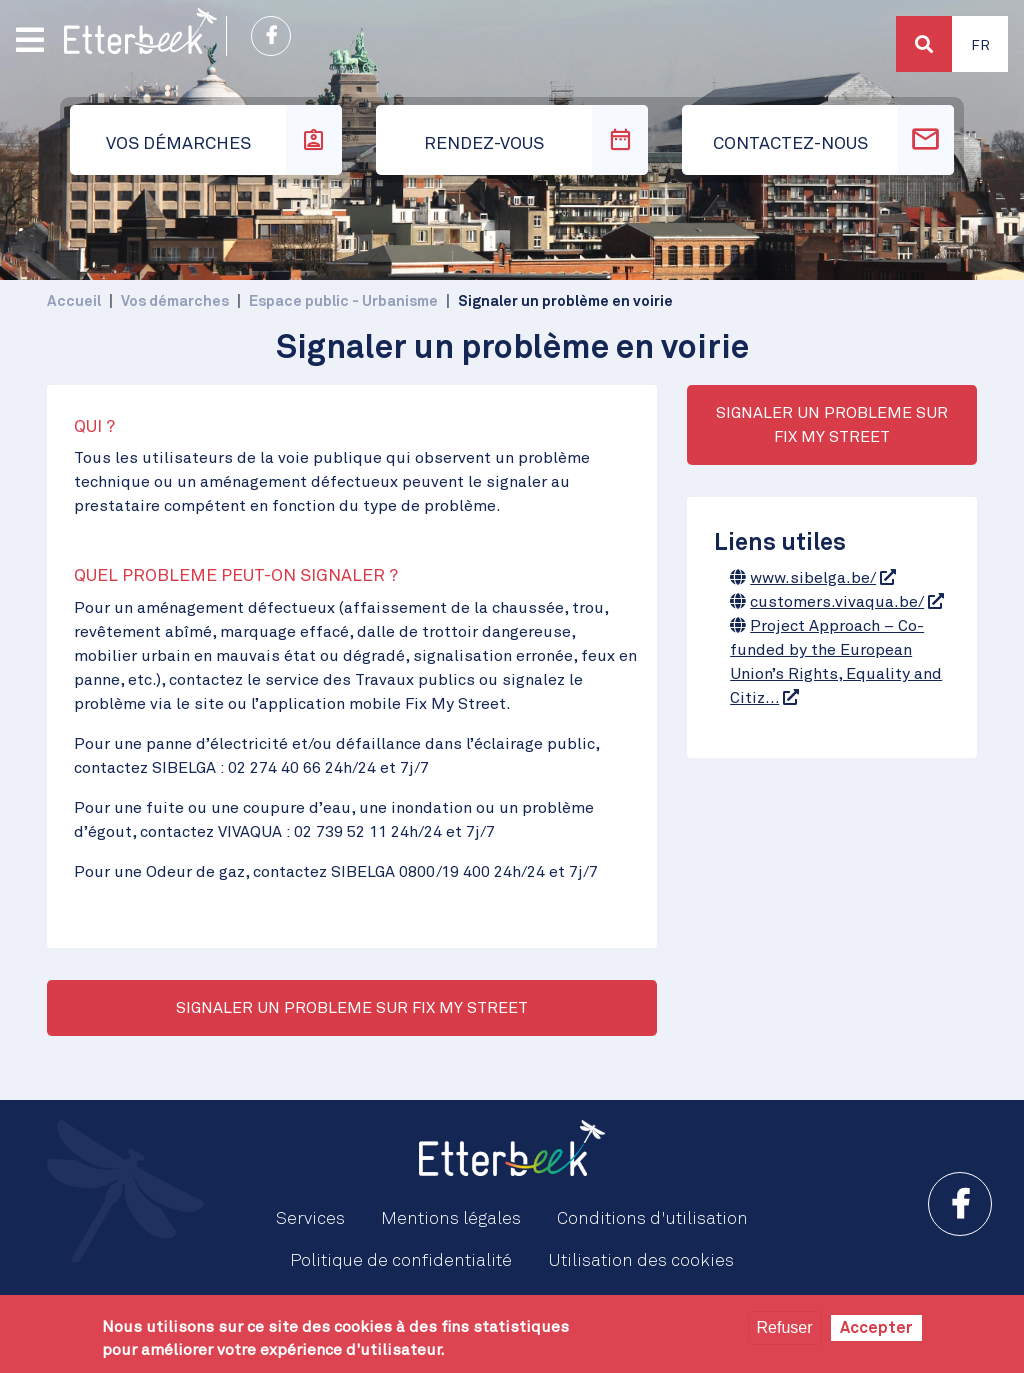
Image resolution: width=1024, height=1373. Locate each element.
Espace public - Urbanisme (343, 301)
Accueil (74, 301)
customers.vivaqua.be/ (837, 602)
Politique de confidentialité (401, 1261)
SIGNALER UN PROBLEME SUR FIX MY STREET (352, 1008)
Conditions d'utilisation (652, 1219)
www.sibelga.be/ (813, 578)
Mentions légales (451, 1219)
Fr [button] (980, 46)
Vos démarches (175, 301)
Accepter (876, 1328)
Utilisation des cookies (641, 1261)
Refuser (785, 1327)
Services (310, 1219)
